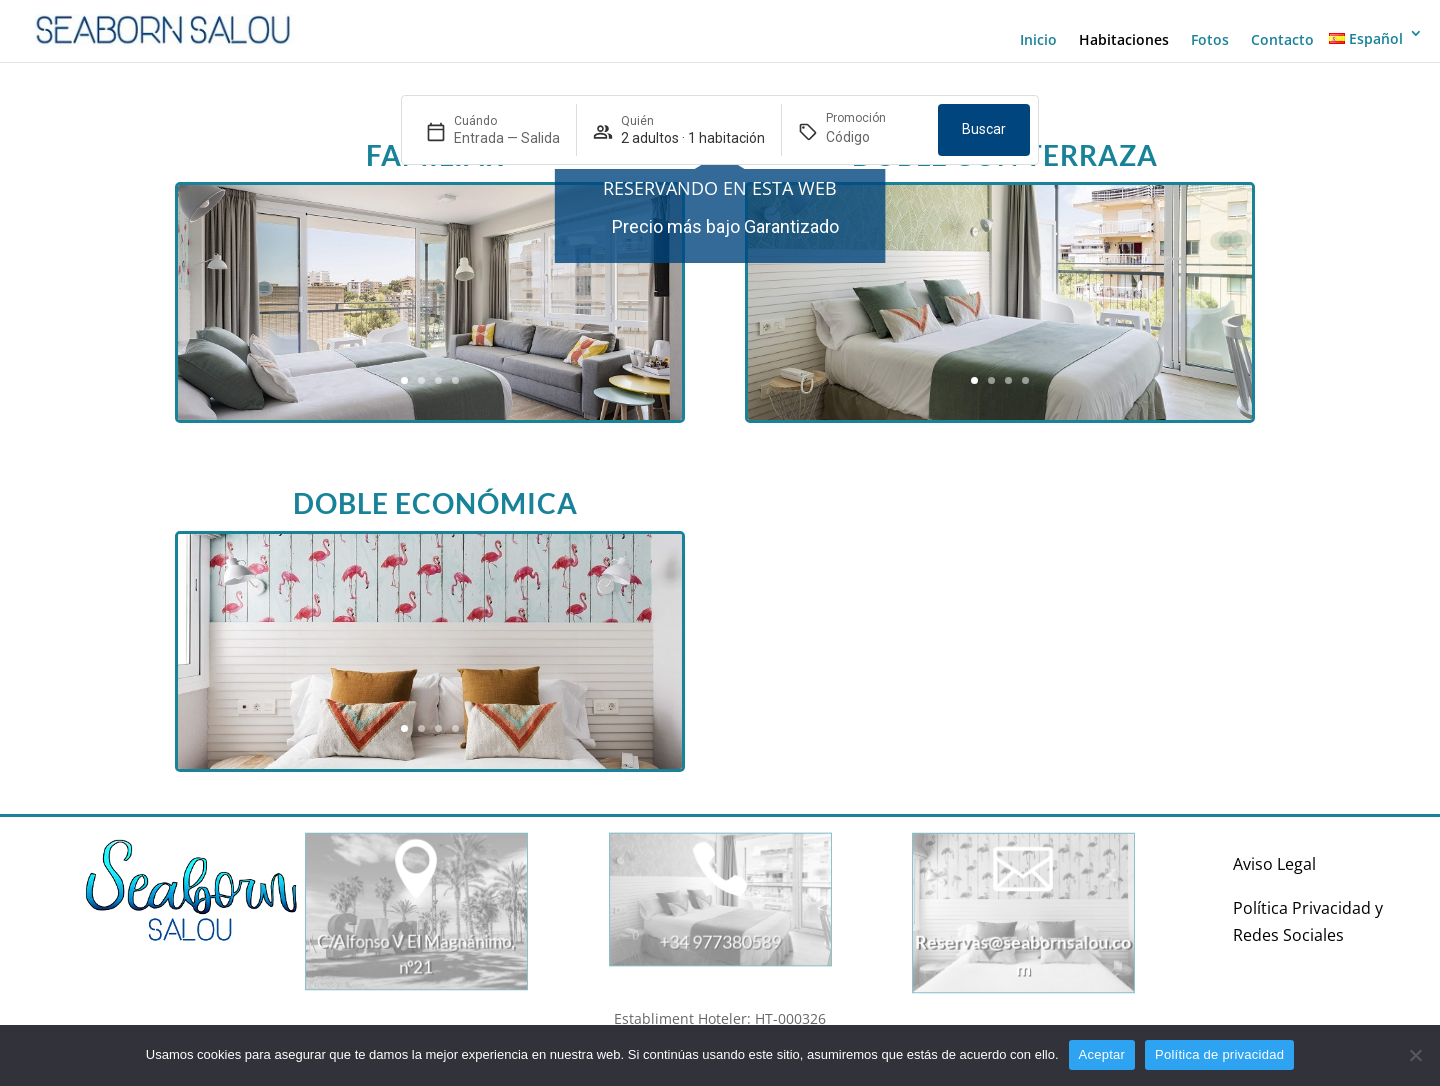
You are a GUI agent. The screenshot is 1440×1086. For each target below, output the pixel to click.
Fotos (1210, 40)
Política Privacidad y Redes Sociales (1308, 921)
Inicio (1038, 40)
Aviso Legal (1274, 864)
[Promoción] (874, 138)
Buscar (984, 129)
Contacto (1282, 40)
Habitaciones (1124, 40)
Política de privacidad (1219, 1054)
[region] (719, 226)
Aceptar (1102, 1054)
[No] (1415, 1055)
